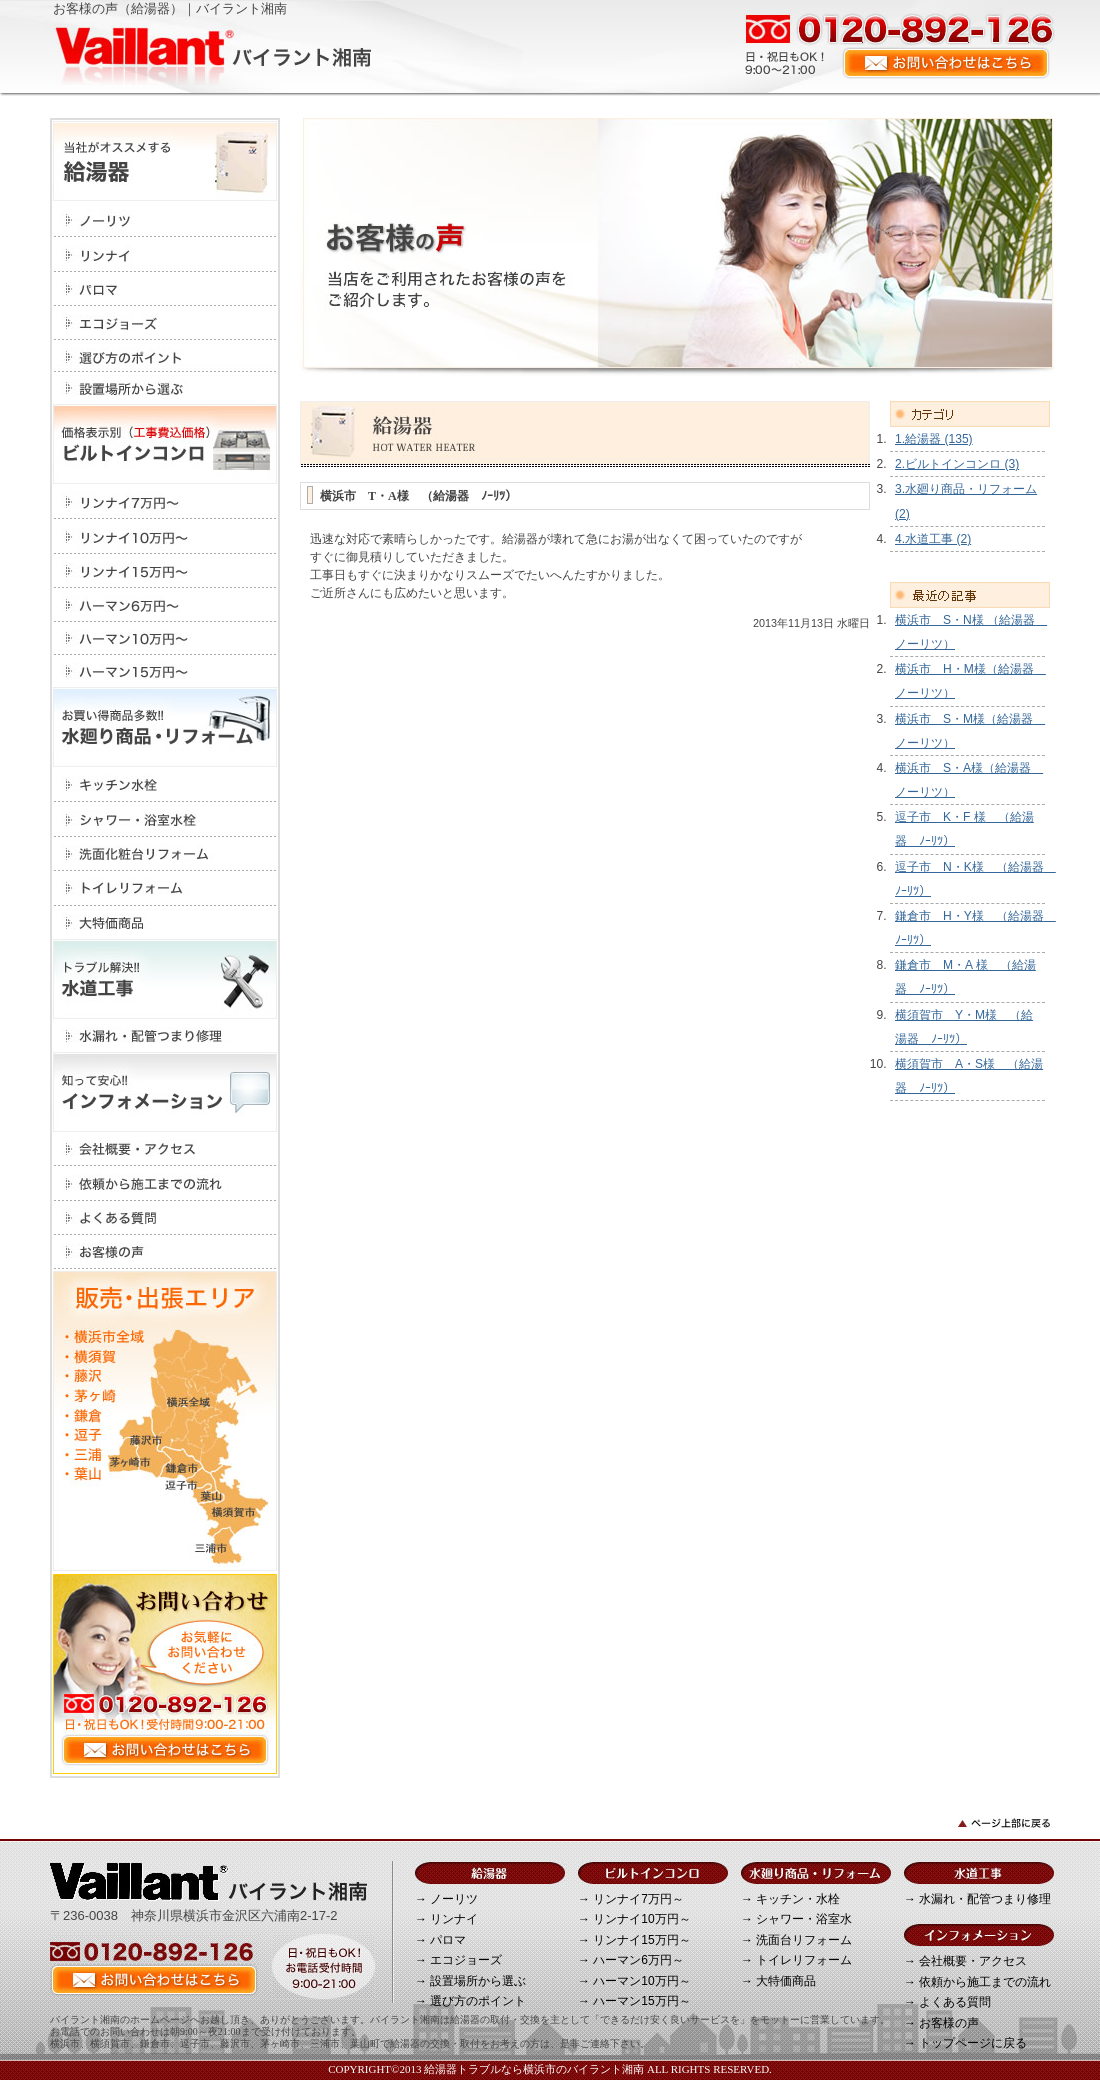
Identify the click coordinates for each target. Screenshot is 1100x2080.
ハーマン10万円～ (165, 638)
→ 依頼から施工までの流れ (977, 1982)
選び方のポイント (165, 356)
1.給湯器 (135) (934, 439)
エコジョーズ (165, 323)
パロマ (165, 289)
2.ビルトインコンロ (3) (957, 464)
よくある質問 (165, 1218)
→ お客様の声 (941, 2023)
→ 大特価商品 (778, 1981)
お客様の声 (165, 1252)
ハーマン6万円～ (165, 605)
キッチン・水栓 (165, 784)
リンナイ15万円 (165, 571)
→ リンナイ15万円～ (634, 1940)
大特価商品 (165, 922)
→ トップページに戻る (965, 2043)
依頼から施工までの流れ (165, 1183)
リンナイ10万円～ (165, 536)
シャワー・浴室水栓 (165, 819)
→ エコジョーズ (458, 1960)
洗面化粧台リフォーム (165, 854)
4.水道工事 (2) (933, 539)
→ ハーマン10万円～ (634, 1981)
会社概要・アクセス (165, 1149)
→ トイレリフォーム (796, 1960)
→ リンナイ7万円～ (631, 1899)
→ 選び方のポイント (470, 2001)
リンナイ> (165, 254)
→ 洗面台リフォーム (796, 1940)
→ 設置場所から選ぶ (470, 1981)
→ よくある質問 (947, 2002)
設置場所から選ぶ (165, 388)
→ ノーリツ (446, 1899)
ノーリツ (165, 219)
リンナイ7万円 (165, 501)
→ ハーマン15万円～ (634, 2001)
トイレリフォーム (165, 888)
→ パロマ (440, 1940)
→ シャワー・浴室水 (796, 1919)
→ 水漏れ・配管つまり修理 (977, 1899)
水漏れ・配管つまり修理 (165, 1035)
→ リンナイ (446, 1919)
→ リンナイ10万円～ (634, 1919)
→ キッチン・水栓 (790, 1899)
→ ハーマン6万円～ (631, 1960)
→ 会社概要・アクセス (965, 1961)
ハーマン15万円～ (165, 671)
